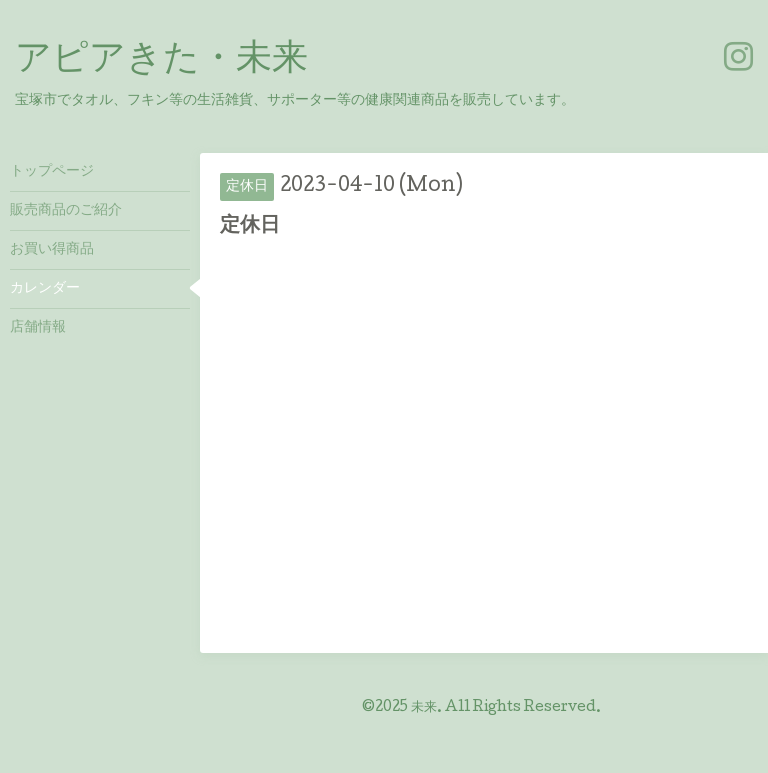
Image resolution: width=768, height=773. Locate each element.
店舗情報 (38, 328)
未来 (424, 708)
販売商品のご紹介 (66, 211)
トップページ (52, 172)
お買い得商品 (52, 250)
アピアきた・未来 (161, 61)
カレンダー (45, 289)
